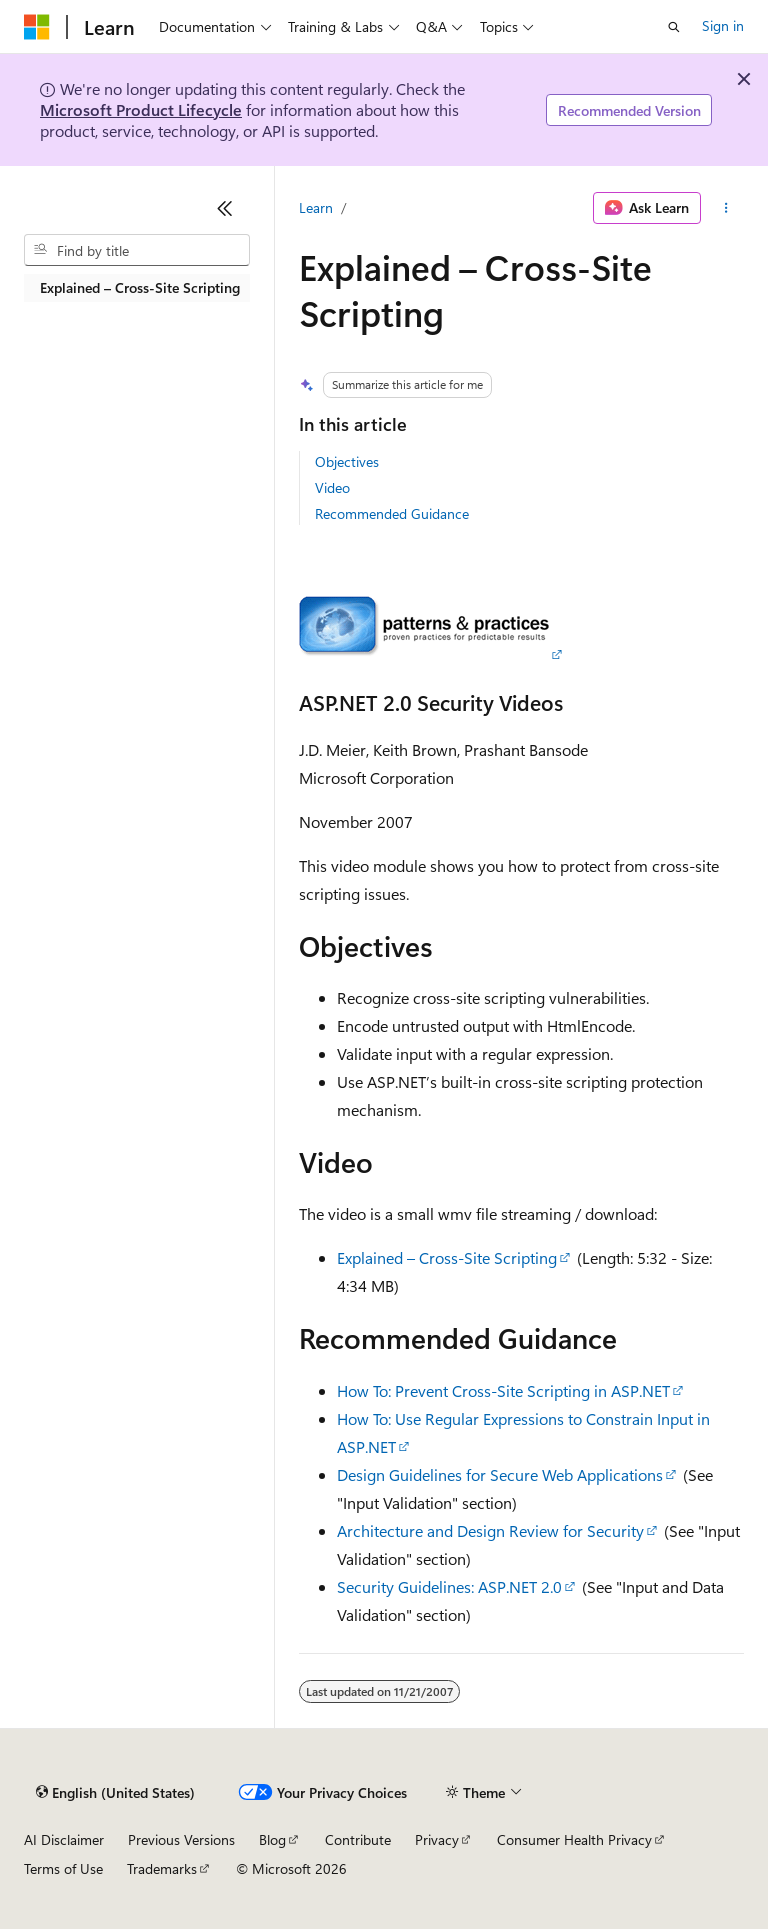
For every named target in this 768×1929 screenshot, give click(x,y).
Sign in (723, 25)
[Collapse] (225, 208)
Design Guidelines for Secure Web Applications (500, 1474)
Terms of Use (63, 1868)
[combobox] (137, 250)
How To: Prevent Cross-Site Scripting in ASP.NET (503, 1390)
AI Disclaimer (64, 1839)
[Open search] (674, 27)
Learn (316, 207)
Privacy (437, 1839)
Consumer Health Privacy (574, 1839)
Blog (272, 1839)
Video (332, 487)
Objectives (347, 461)
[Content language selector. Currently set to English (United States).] (115, 1793)
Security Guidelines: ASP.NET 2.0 (449, 1586)
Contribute (358, 1839)
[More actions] (726, 208)
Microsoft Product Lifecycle (141, 109)
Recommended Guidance (392, 513)
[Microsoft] (37, 27)
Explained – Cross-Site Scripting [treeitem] (140, 287)
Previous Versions (181, 1839)
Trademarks (162, 1868)
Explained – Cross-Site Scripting (447, 1257)
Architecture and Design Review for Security (490, 1530)
